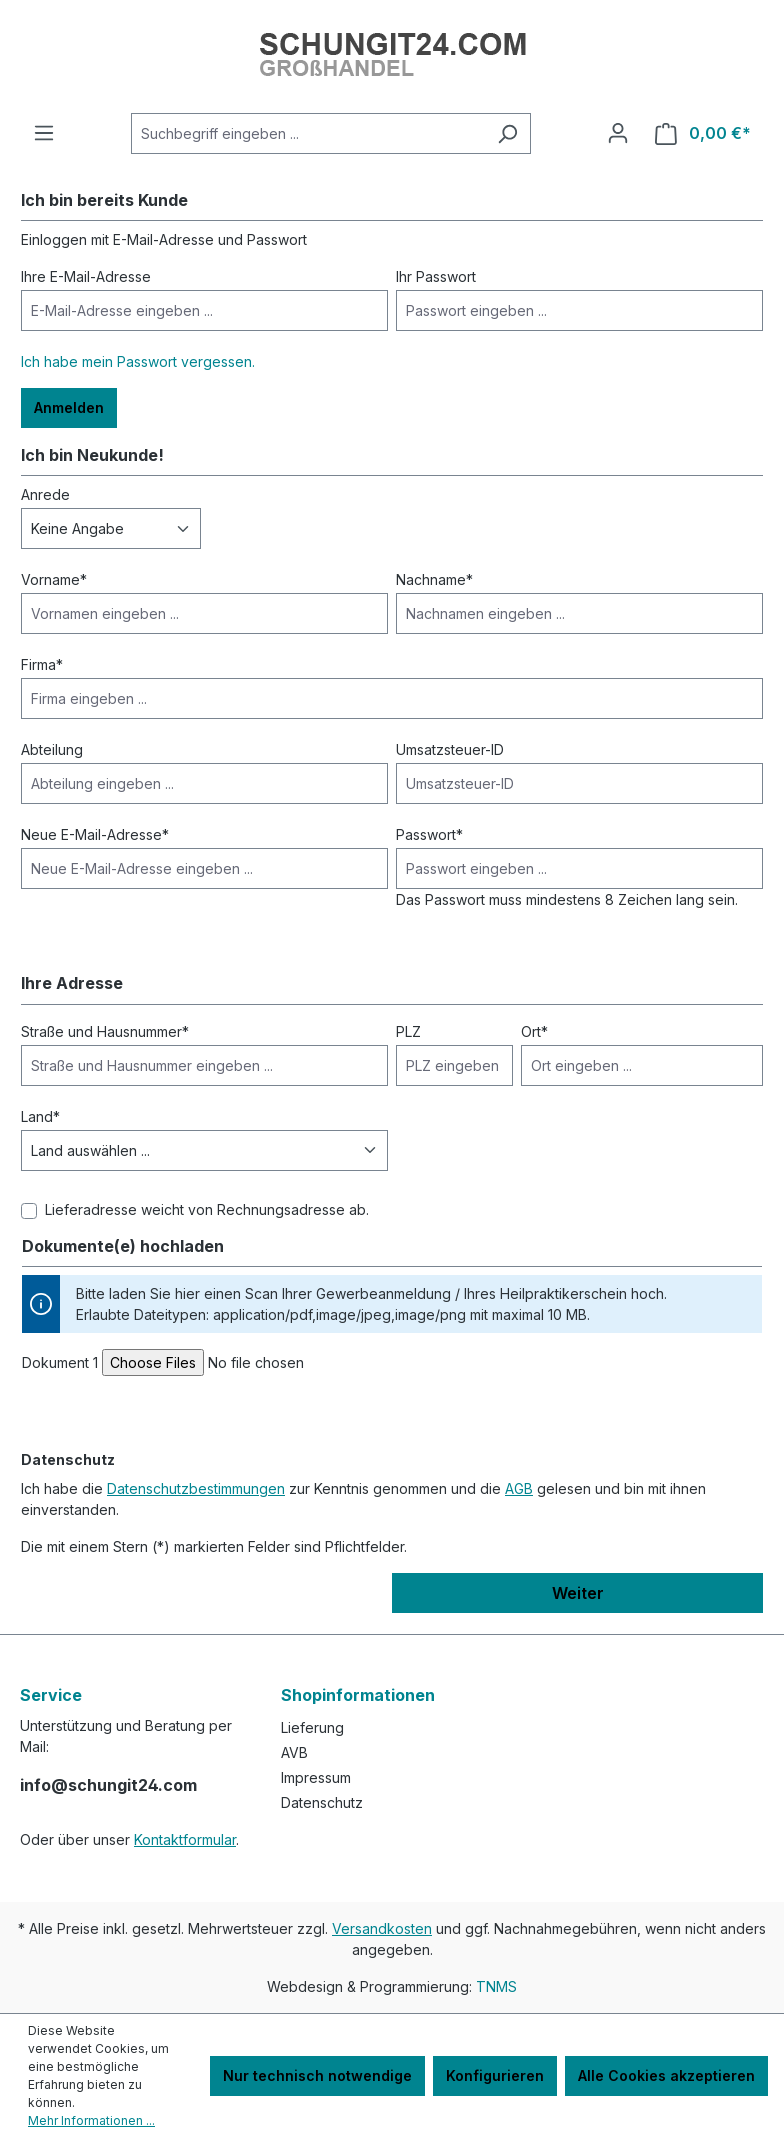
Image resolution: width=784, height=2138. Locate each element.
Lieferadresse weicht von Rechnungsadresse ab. (207, 1209)
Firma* (42, 664)
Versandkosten (382, 1928)
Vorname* (54, 579)
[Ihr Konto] (618, 133)
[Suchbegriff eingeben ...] (308, 133)
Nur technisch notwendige (317, 2075)
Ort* (534, 1031)
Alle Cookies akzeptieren (666, 2075)
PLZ (408, 1031)
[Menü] (44, 133)
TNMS (496, 1986)
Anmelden (69, 407)
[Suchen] (507, 133)
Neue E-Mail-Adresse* (95, 834)
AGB (519, 1488)
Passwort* (429, 834)
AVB (294, 1752)
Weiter (578, 1593)
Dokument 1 (60, 1362)
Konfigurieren (495, 2075)
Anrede (45, 494)
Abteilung (52, 749)
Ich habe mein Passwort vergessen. (138, 361)
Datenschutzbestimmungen (196, 1488)
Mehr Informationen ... (91, 2120)
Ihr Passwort (436, 276)
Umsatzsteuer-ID (450, 749)
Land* (40, 1116)
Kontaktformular (185, 1839)
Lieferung (312, 1727)
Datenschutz (322, 1802)
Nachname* (434, 579)
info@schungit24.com (108, 1785)
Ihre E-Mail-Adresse (86, 276)
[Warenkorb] (703, 133)
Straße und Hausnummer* (105, 1031)
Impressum (316, 1777)
